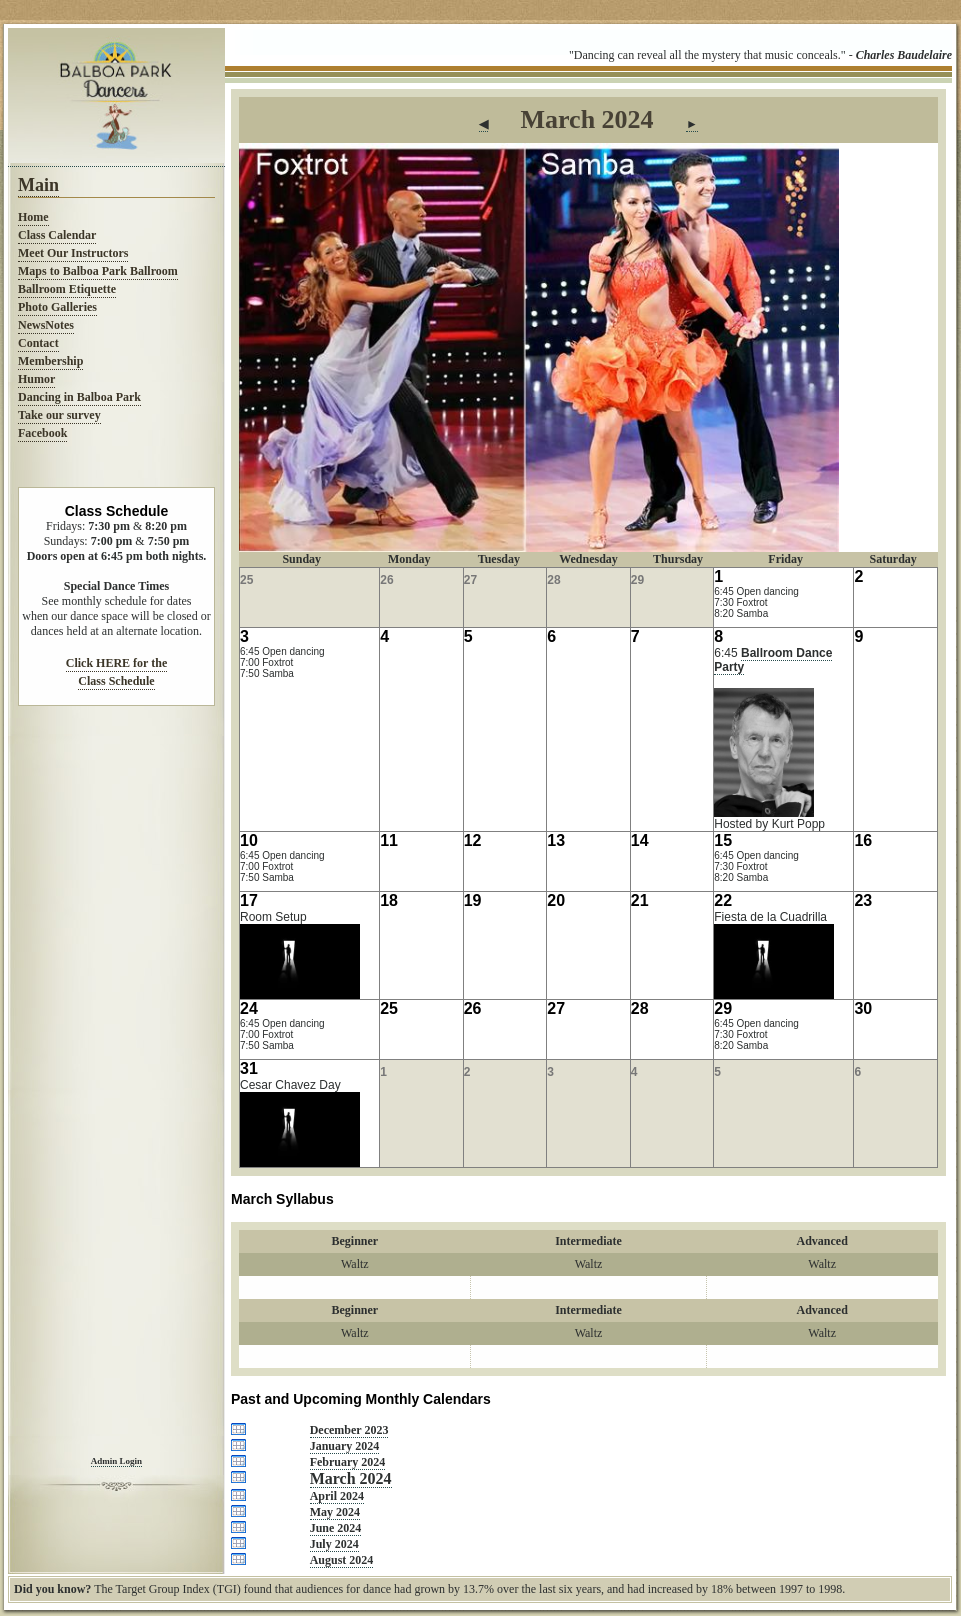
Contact (38, 343)
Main (38, 185)
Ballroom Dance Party (773, 660)
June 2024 (336, 1528)
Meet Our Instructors (73, 253)
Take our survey (59, 415)
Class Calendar (57, 235)
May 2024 (335, 1512)
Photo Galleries (57, 307)
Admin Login (116, 1461)
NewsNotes (46, 325)
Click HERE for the (116, 663)
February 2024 (348, 1462)
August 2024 (342, 1560)
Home (33, 217)
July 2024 (334, 1544)
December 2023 (349, 1430)
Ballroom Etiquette (67, 289)
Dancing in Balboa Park (79, 397)
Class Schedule (116, 681)
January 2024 (345, 1446)
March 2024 (351, 1478)
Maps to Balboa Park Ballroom (98, 271)
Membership (50, 361)
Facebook (42, 433)
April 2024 (337, 1496)
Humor (36, 379)
